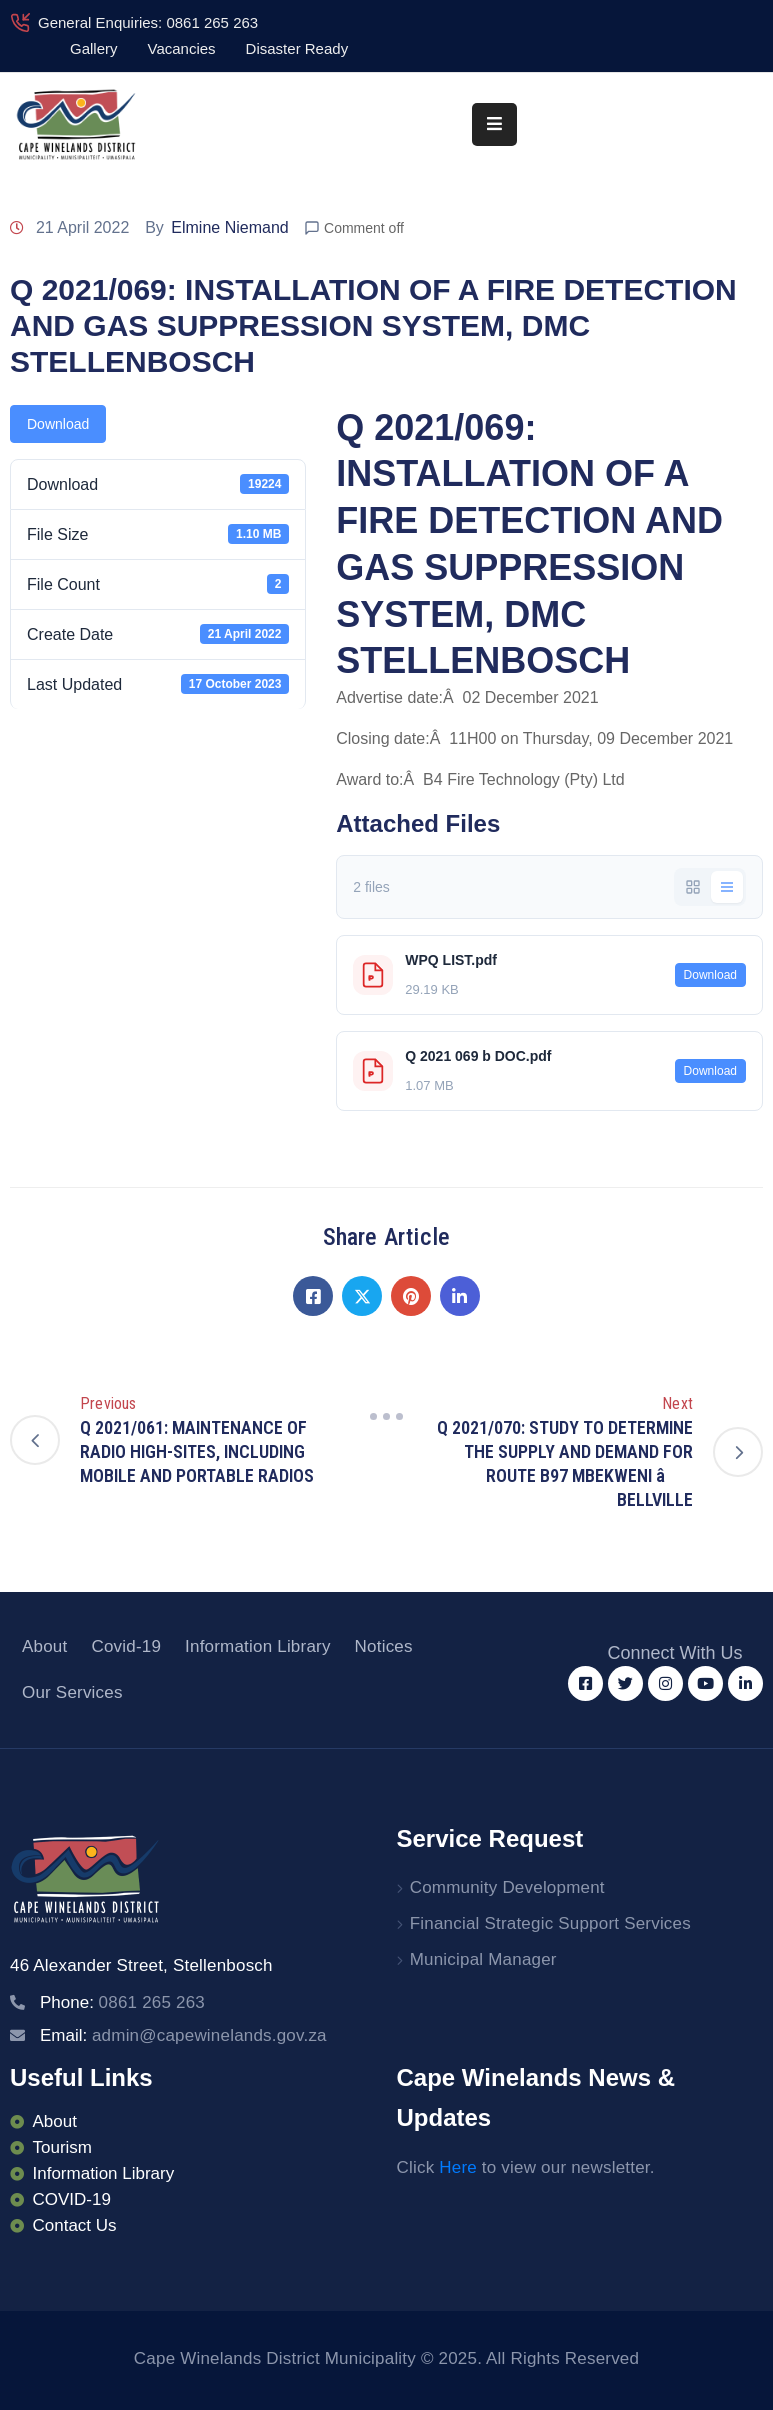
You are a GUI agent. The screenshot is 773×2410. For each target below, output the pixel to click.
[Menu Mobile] (494, 124)
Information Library (258, 1646)
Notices (384, 1646)
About (44, 1646)
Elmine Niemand (229, 227)
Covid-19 (126, 1646)
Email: (183, 2035)
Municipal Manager (483, 1959)
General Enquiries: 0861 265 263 (148, 22)
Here (458, 2167)
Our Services (72, 1692)
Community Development (507, 1887)
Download (58, 424)
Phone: (122, 2002)
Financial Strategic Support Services (550, 1923)
